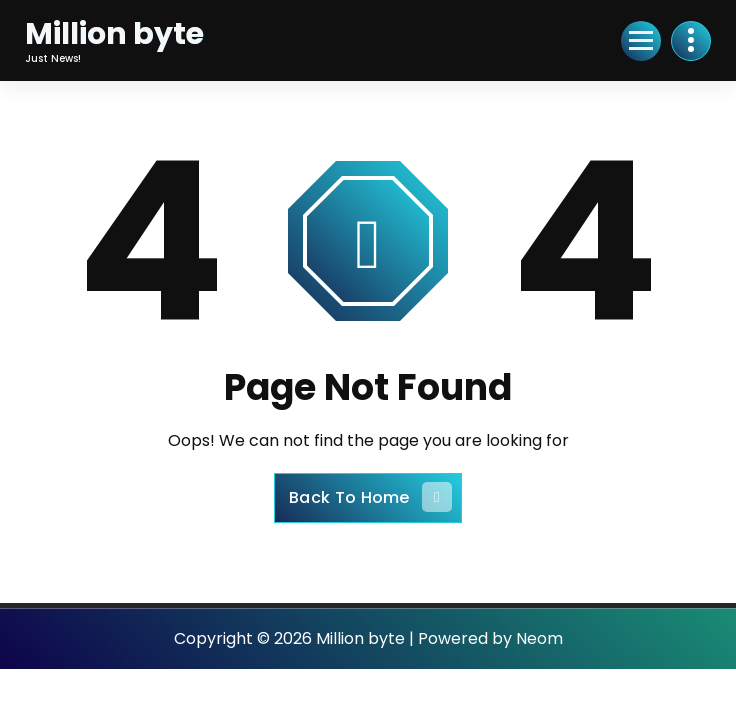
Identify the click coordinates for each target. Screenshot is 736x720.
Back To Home (370, 497)
